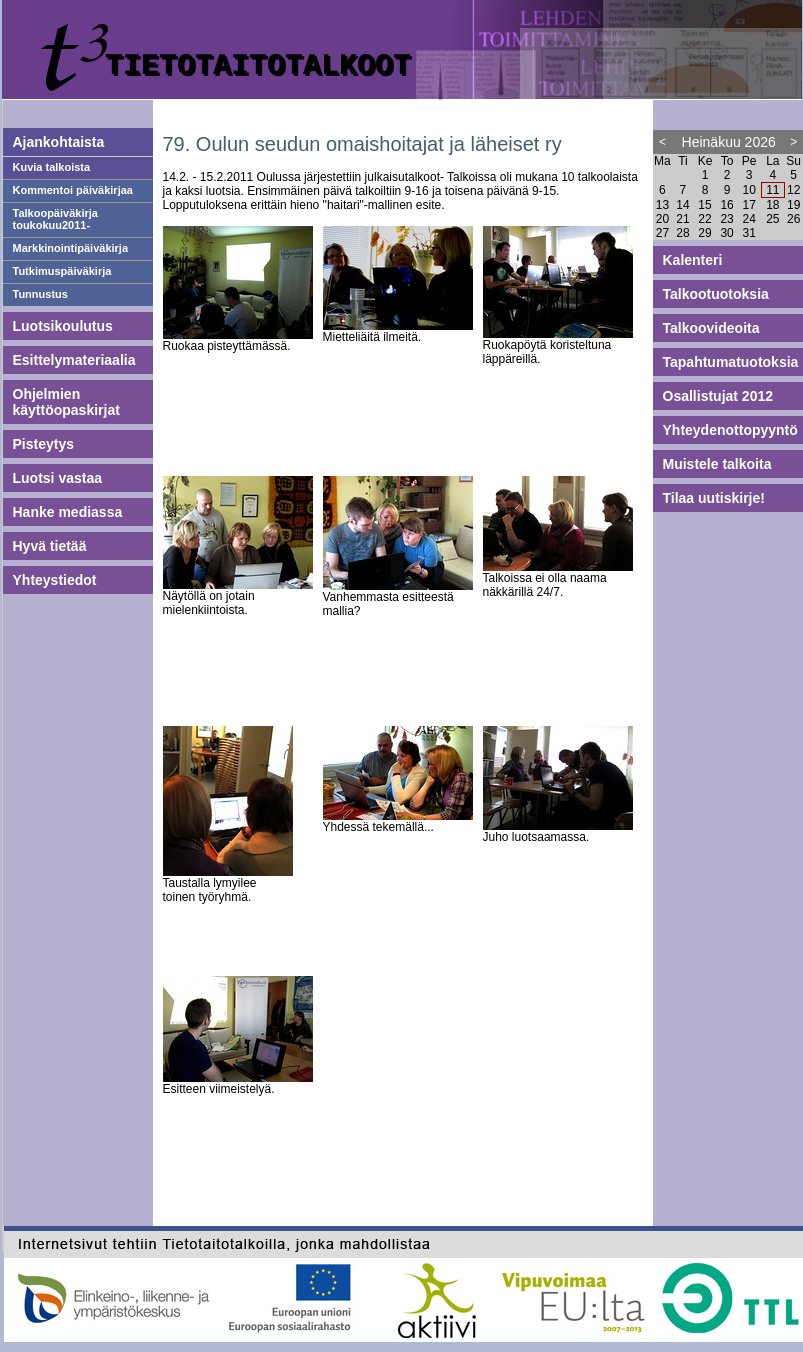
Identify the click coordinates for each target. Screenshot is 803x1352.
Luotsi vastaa (57, 478)
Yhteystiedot (55, 580)
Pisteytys (43, 444)
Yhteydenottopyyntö (730, 430)
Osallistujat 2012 (718, 396)
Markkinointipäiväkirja (71, 248)
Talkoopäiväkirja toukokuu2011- (55, 219)
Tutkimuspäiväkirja (62, 271)
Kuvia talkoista (52, 167)
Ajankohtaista (59, 142)
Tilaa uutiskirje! (714, 498)
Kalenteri (693, 260)
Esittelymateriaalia (74, 360)
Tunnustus (40, 294)
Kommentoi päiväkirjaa (73, 190)
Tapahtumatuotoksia (731, 362)
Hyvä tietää (50, 546)
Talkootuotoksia (716, 294)
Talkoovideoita (711, 328)
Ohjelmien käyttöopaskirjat (66, 402)
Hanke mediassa (68, 512)
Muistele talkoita (717, 464)
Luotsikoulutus (63, 326)
